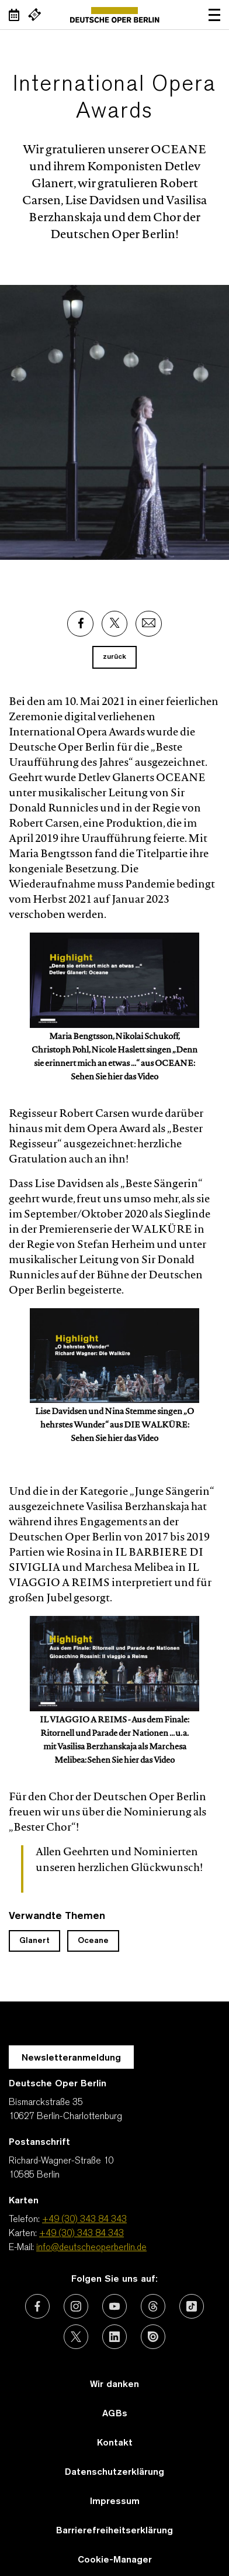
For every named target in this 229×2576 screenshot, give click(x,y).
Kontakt (115, 2443)
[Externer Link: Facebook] (80, 624)
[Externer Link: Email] (149, 624)
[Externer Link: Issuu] (153, 2336)
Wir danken (114, 2384)
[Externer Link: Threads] (153, 2306)
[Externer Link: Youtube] (114, 2306)
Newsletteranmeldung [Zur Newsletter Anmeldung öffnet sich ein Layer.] (71, 2058)
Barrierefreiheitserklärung (114, 2531)
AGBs (114, 2414)
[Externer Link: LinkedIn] (114, 2336)
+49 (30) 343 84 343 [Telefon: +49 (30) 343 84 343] (84, 2219)
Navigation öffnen (214, 14)
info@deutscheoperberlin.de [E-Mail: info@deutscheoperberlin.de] (91, 2247)
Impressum (115, 2501)
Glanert (34, 1941)
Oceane (93, 1941)
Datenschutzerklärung (114, 2472)
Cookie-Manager (115, 2560)
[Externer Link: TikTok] (191, 2306)
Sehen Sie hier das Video (114, 1078)
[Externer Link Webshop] (34, 14)
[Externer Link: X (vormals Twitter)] (76, 2336)
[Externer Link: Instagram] (76, 2306)
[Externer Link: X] (114, 624)
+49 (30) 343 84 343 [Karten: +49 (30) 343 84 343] (81, 2233)
